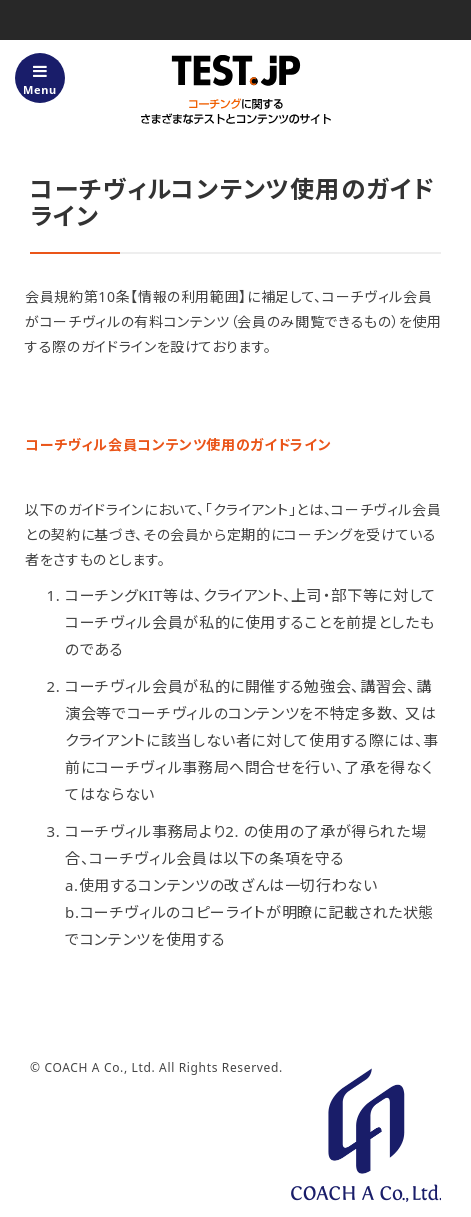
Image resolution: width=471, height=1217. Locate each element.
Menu (40, 80)
